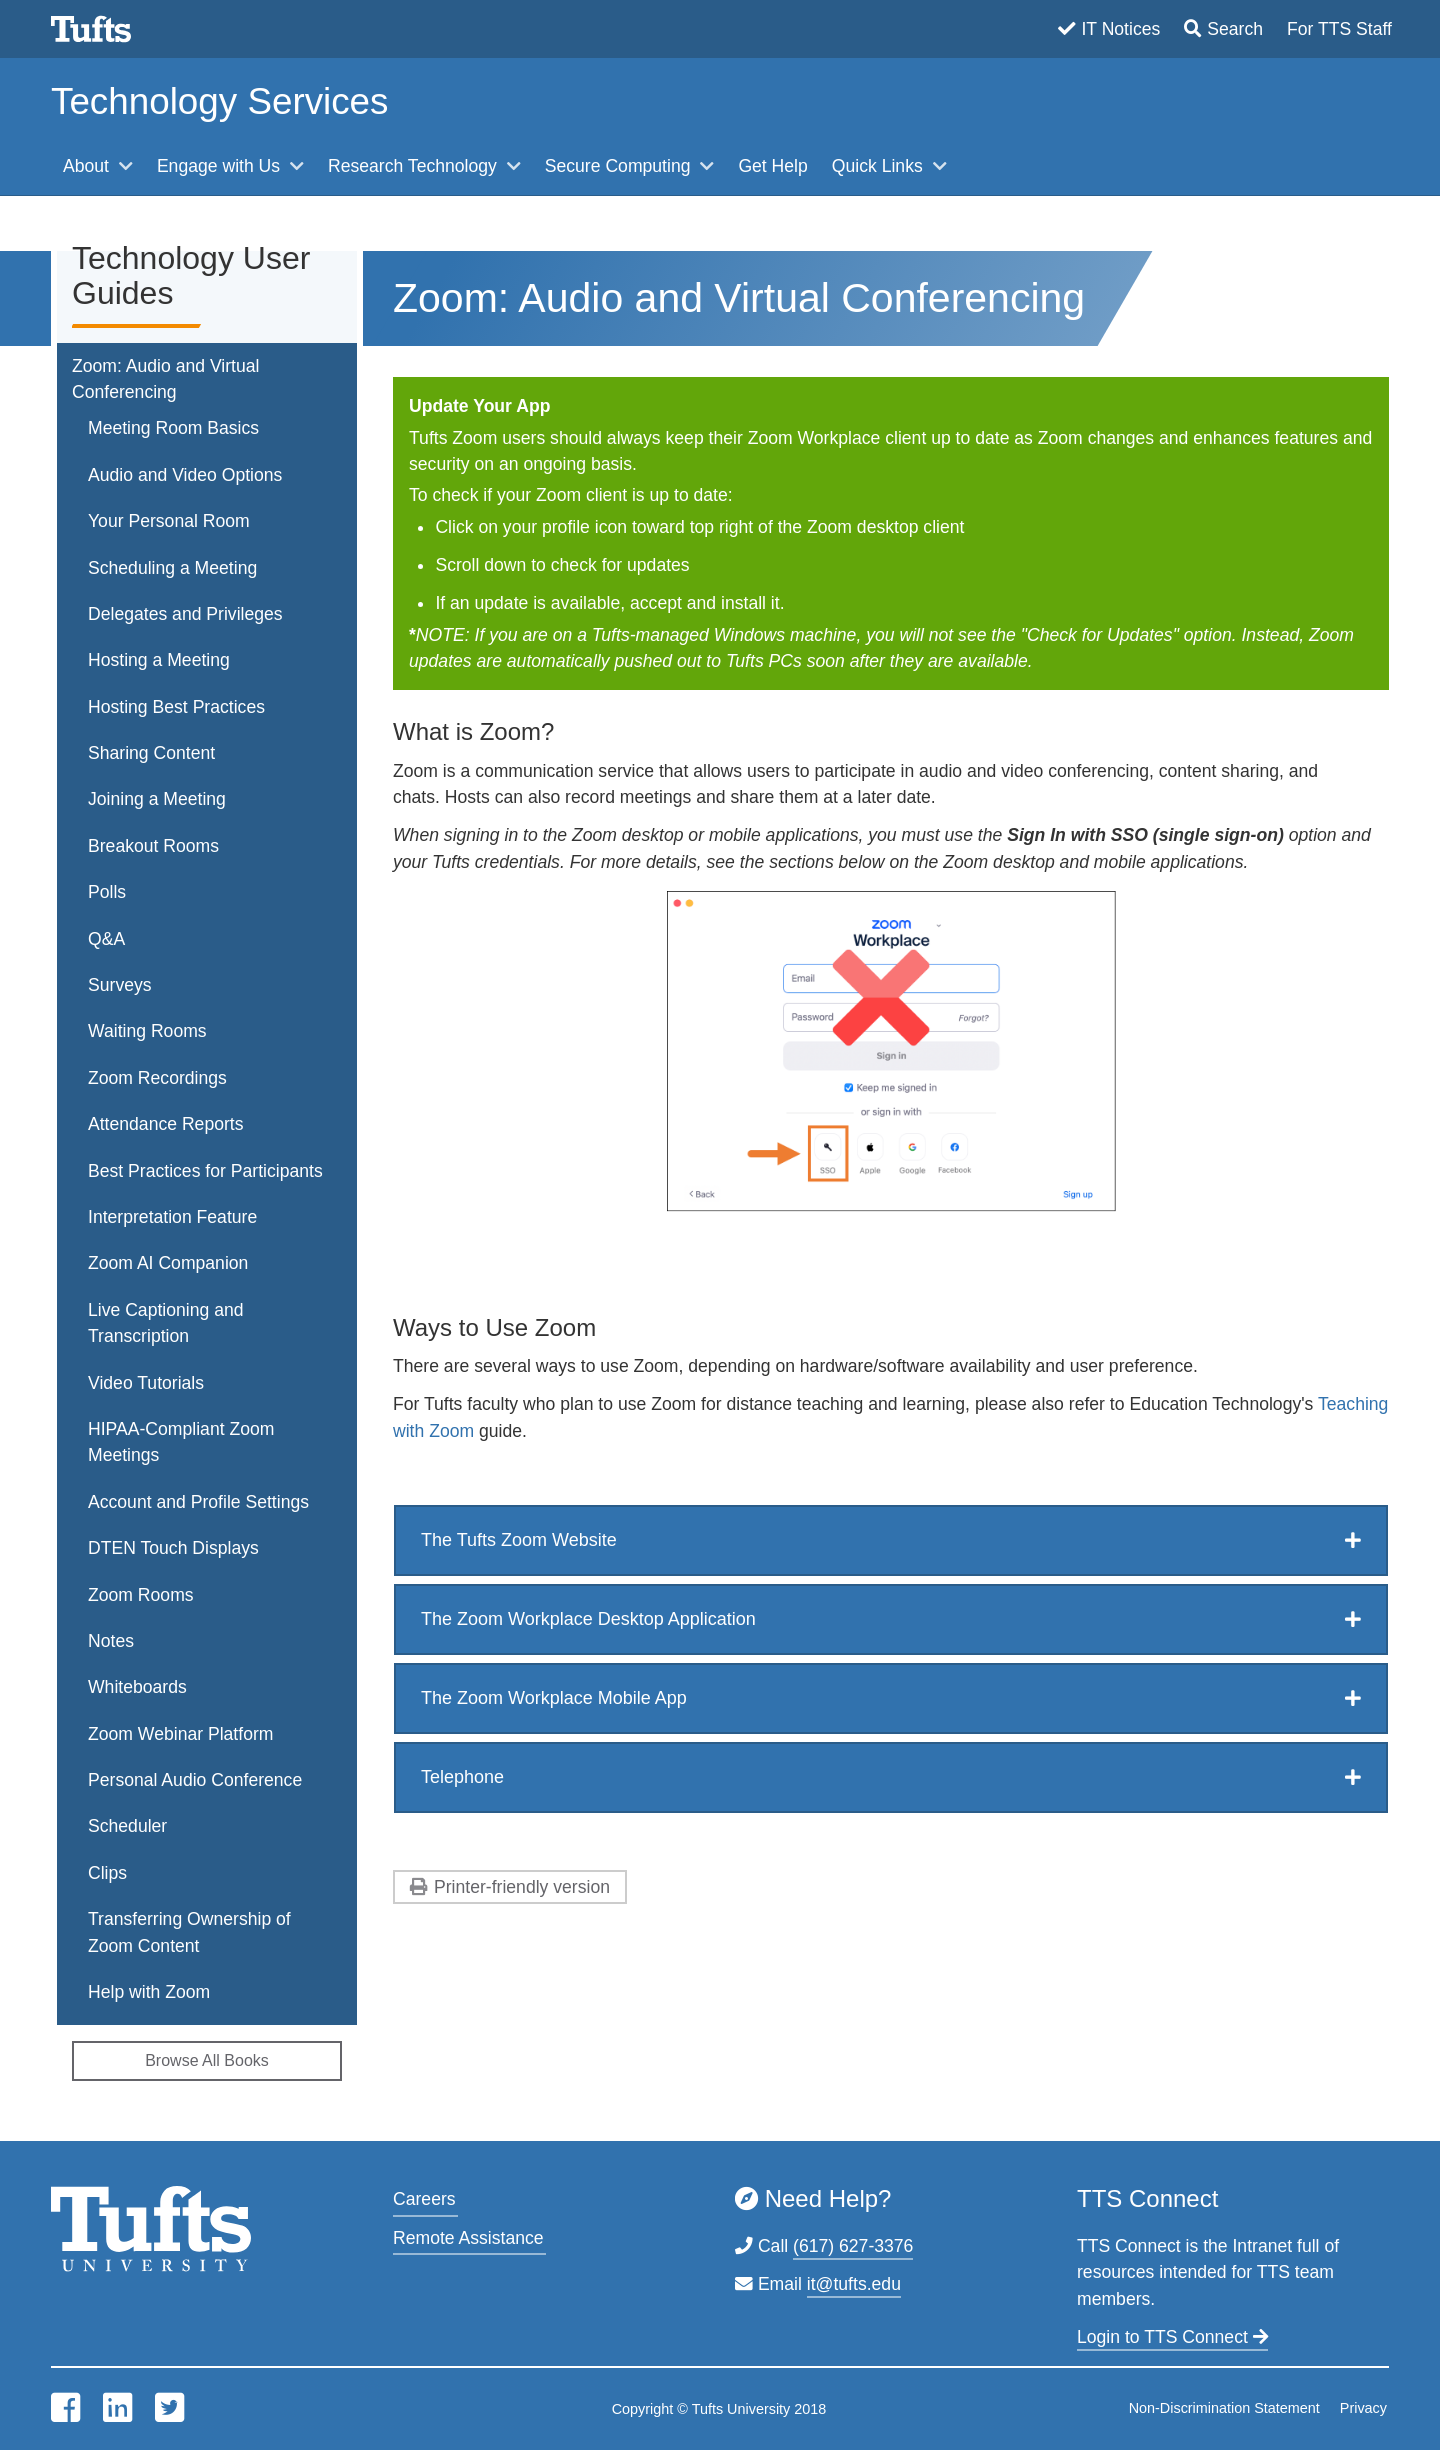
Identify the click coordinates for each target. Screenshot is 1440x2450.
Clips (107, 1873)
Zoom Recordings (157, 1078)
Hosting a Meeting (159, 660)
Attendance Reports (166, 1124)
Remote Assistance (468, 2238)
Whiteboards (137, 1687)
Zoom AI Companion (168, 1263)
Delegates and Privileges (185, 614)
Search (1235, 29)
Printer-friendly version (522, 1887)
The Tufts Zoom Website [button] (519, 1540)
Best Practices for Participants (205, 1171)
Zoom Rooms (141, 1595)
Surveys (120, 985)
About (88, 166)
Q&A (106, 939)
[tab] (891, 1540)
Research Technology (415, 166)
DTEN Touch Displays (173, 1548)
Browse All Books (207, 2060)
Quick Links (880, 166)
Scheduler (127, 1826)
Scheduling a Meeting (172, 568)
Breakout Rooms (153, 846)
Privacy (1363, 2408)
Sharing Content (151, 753)
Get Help (772, 166)
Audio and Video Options (185, 475)
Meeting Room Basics (173, 428)
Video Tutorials (146, 1383)
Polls (107, 892)
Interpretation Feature (172, 1217)
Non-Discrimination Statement (1224, 2408)
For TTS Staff (1339, 29)
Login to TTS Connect (1172, 2337)
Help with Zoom (149, 1992)
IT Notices (1120, 29)
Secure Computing (620, 166)
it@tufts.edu (854, 2284)
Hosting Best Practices (176, 707)
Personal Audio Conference (195, 1780)
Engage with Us (221, 166)
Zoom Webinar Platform (180, 1734)
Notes (111, 1641)
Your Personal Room (169, 521)
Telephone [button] (462, 1777)
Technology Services (219, 101)
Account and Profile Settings (198, 1502)
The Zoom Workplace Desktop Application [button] (588, 1619)
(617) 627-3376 (853, 2246)
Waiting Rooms (147, 1031)
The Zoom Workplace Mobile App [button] (554, 1698)
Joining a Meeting (157, 799)
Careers (424, 2199)
